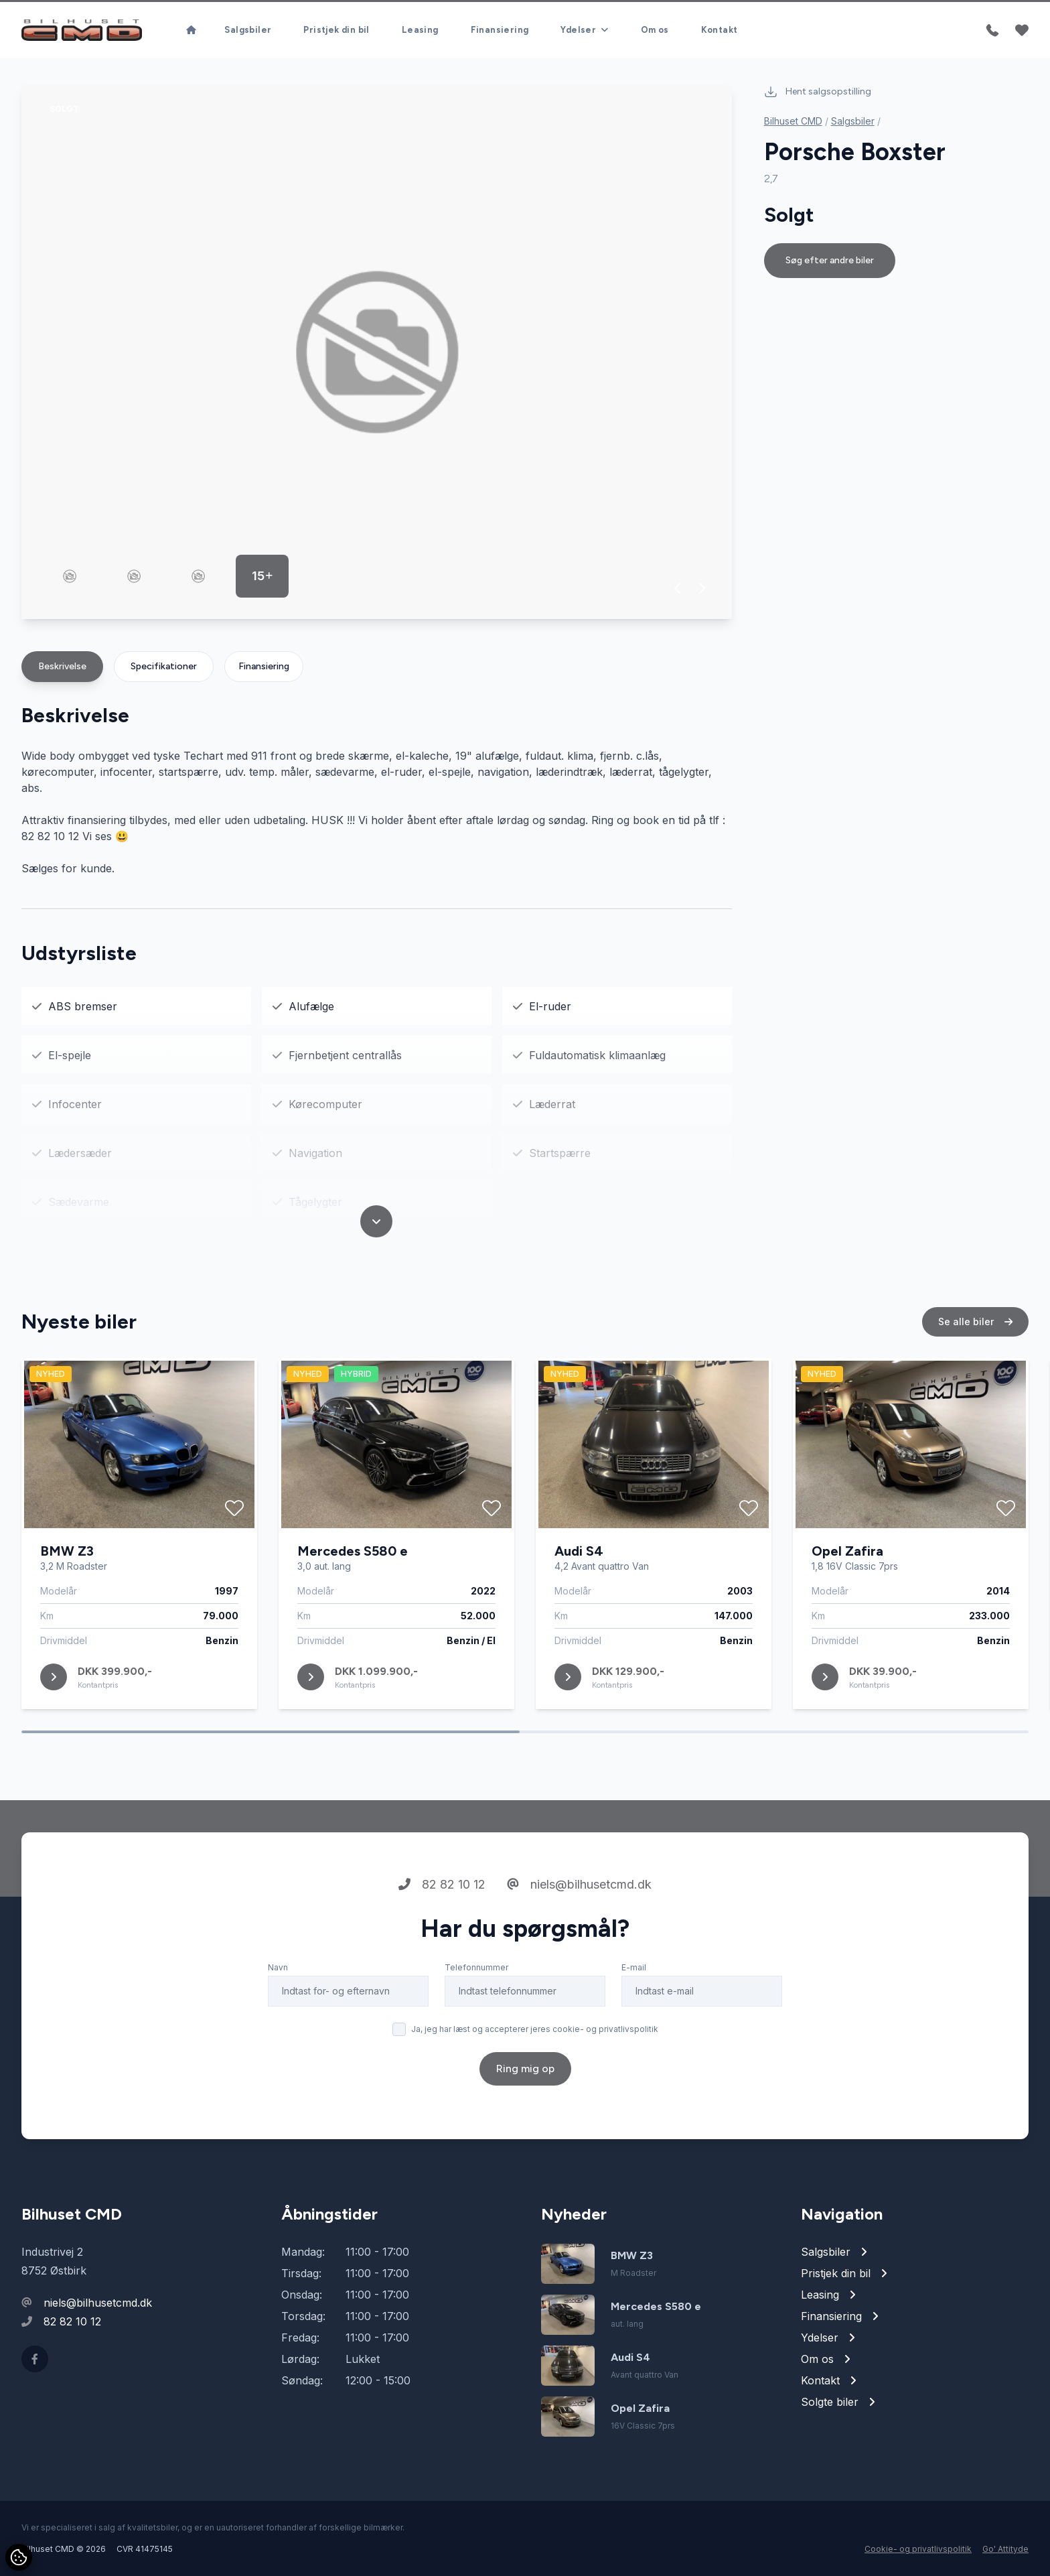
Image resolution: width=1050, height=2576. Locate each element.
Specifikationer (164, 666)
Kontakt (719, 30)
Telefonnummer (476, 2020)
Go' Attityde (1005, 2549)
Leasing (420, 30)
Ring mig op (525, 2120)
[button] (678, 588)
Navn (278, 2020)
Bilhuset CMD (793, 121)
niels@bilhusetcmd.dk (579, 1936)
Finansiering (500, 30)
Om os (655, 30)
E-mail (633, 2020)
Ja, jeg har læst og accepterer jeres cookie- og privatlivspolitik (534, 2081)
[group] (376, 352)
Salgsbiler (247, 30)
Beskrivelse (62, 666)
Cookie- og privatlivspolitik (918, 2549)
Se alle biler (975, 1373)
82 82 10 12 (441, 1936)
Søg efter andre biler (829, 260)
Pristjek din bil (336, 30)
